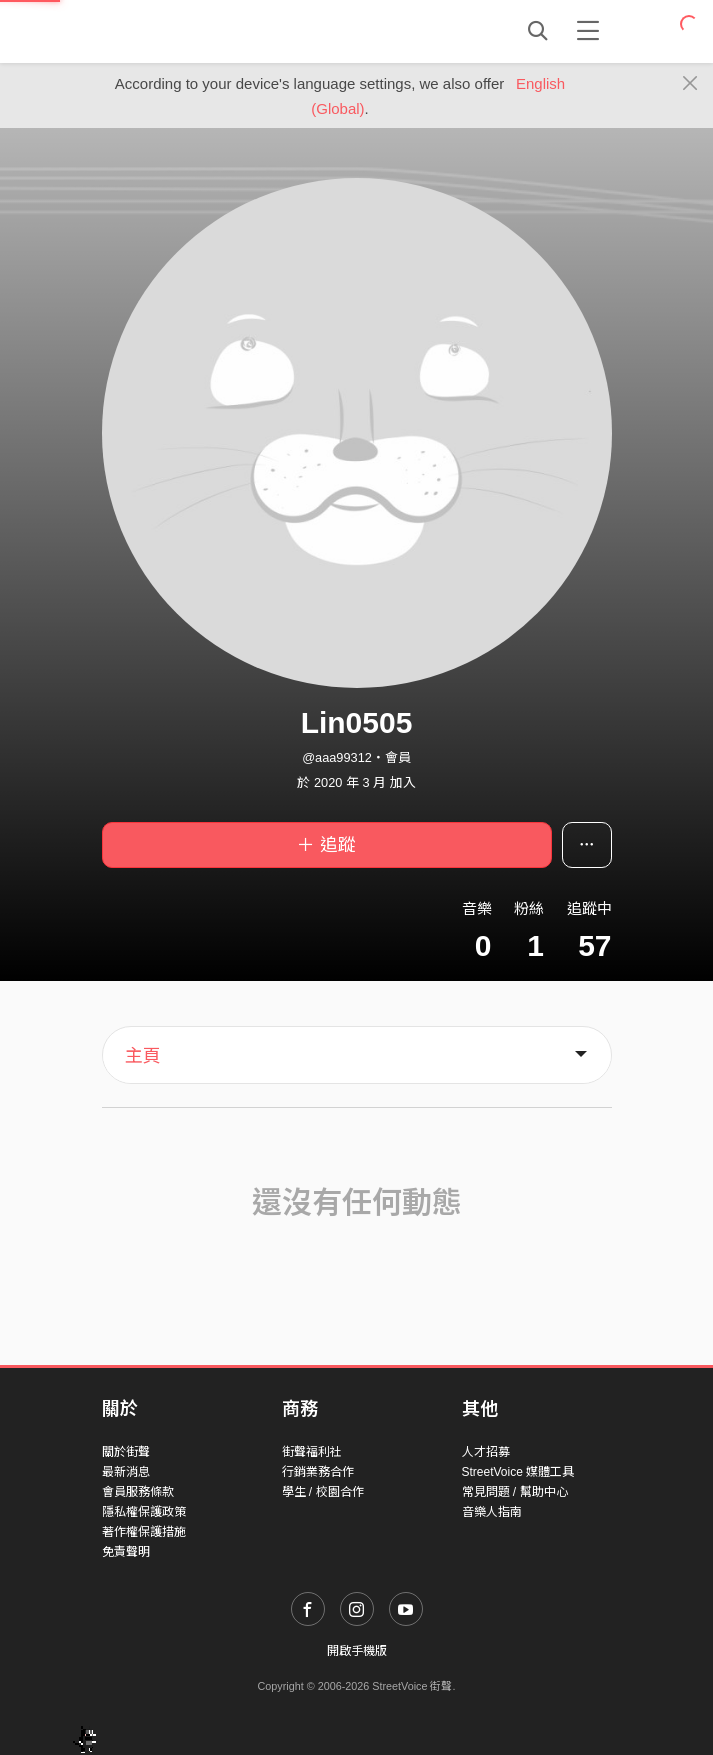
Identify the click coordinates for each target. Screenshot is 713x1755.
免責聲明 (126, 1552)
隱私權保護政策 (144, 1512)
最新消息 (126, 1472)
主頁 (143, 1056)
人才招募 (486, 1452)
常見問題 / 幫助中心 (515, 1492)
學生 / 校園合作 (323, 1492)
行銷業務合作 (318, 1472)
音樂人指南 (492, 1512)
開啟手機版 (357, 1651)
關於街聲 (126, 1452)
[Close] (690, 84)
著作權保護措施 (144, 1532)
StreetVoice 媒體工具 (518, 1472)
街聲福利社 (312, 1452)
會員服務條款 (138, 1492)
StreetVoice (184, 31)
